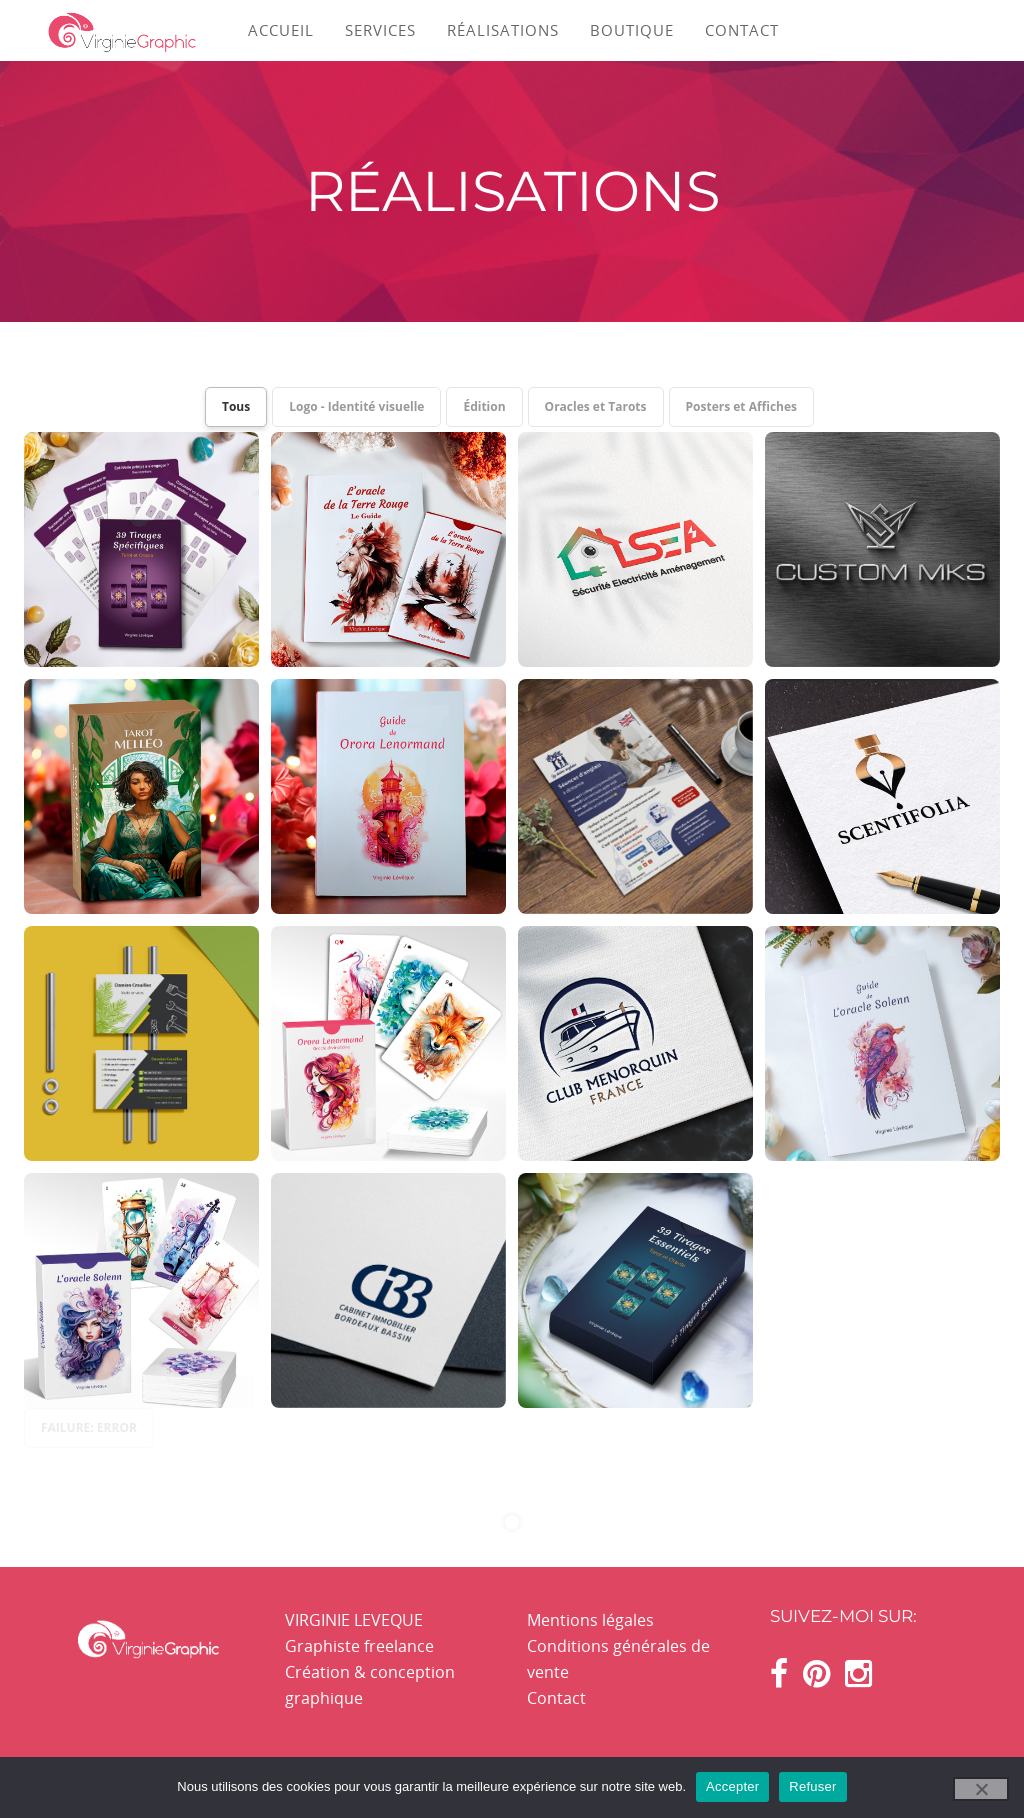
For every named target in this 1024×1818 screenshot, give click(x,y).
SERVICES (380, 30)
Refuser (812, 1786)
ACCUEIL (281, 30)
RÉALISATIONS (503, 30)
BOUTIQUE (632, 30)
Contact (556, 1698)
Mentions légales (590, 1620)
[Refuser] (981, 1789)
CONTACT (742, 30)
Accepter (732, 1786)
